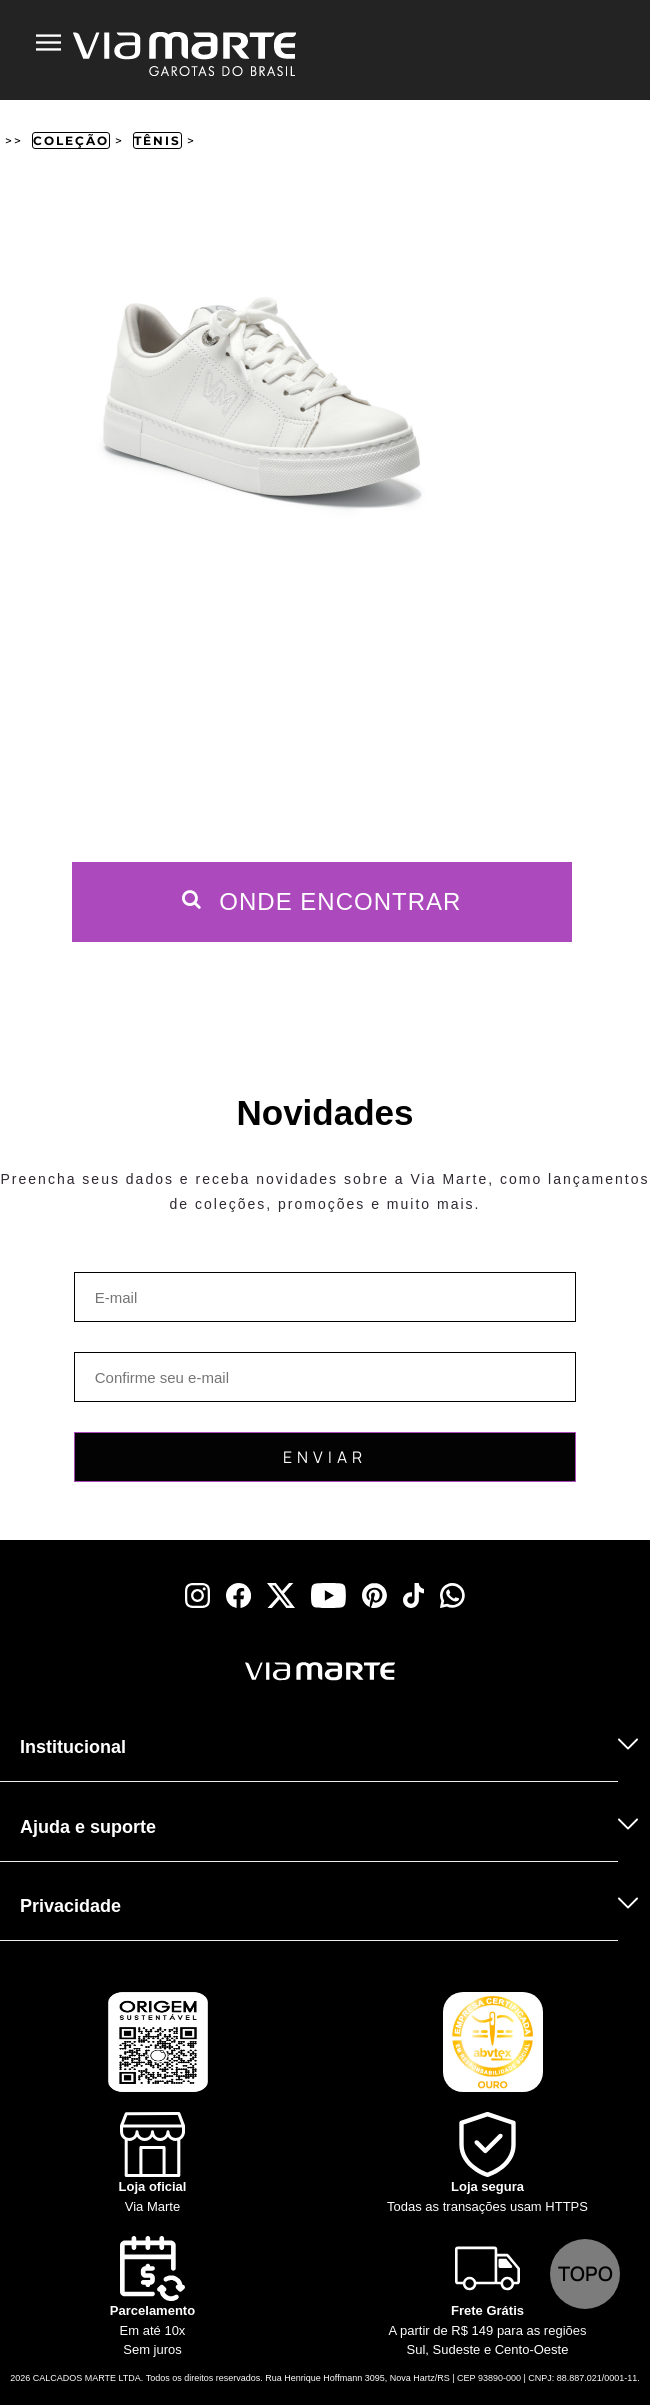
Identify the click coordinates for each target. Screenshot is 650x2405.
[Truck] (63, 1697)
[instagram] (197, 1595)
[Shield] (487, 2164)
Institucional (73, 1747)
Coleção (71, 140)
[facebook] (238, 1595)
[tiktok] (414, 1595)
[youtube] (328, 1595)
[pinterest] (374, 1595)
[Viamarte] (225, 1671)
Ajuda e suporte (88, 1827)
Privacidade (70, 1906)
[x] (281, 1595)
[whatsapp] (452, 1595)
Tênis (157, 140)
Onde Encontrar (322, 901)
